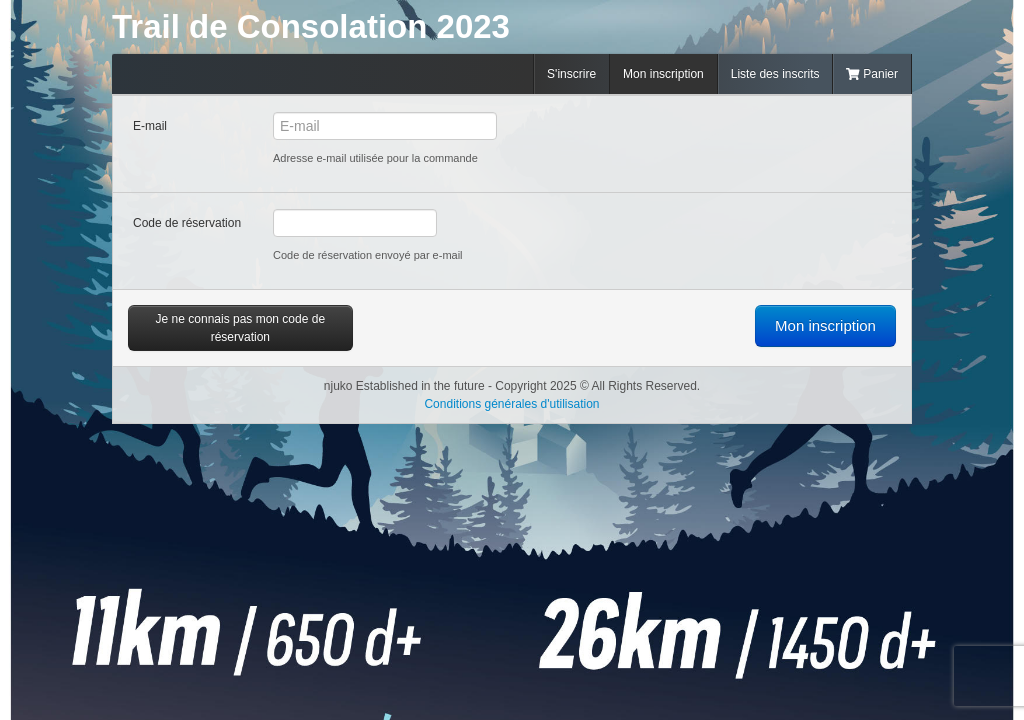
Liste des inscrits (775, 74)
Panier (872, 74)
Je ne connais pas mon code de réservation (240, 328)
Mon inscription (663, 74)
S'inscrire (571, 74)
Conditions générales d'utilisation (511, 404)
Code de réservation (187, 223)
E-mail (150, 126)
